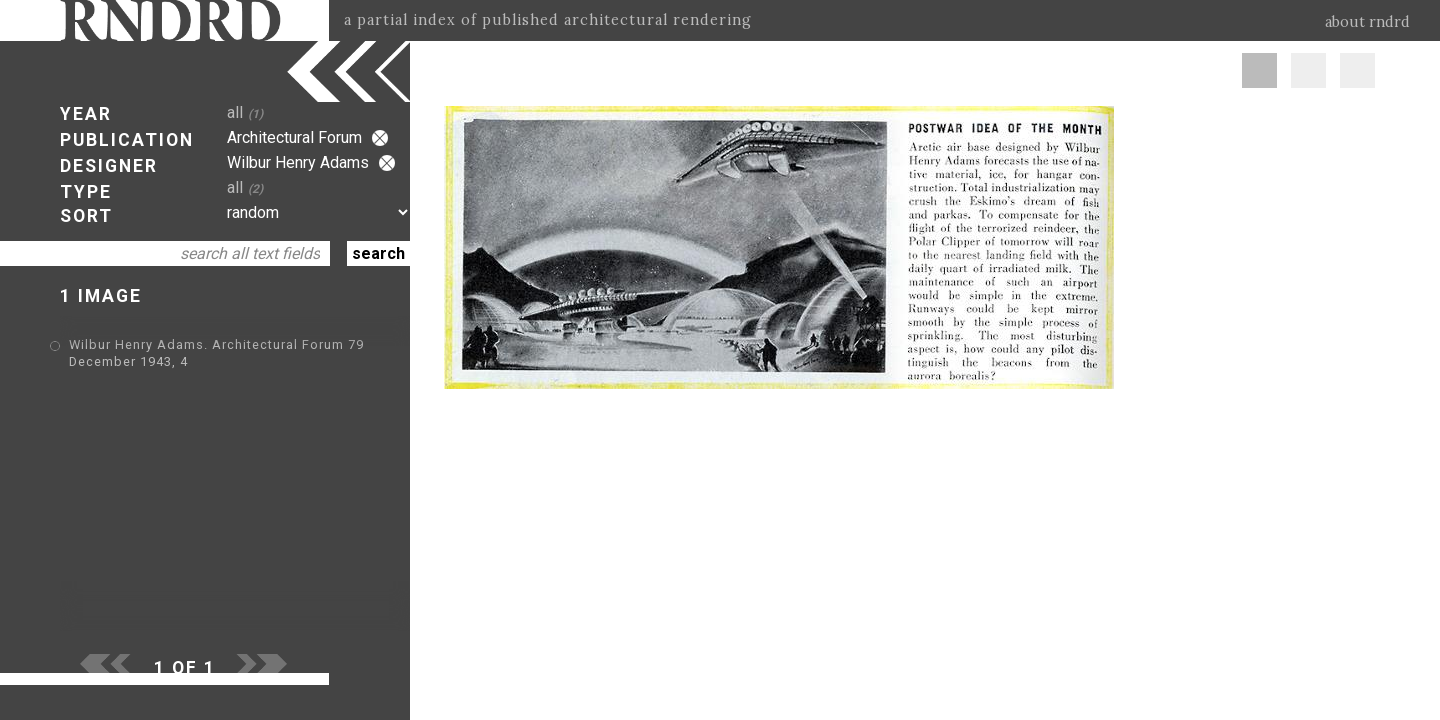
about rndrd (1367, 22)
